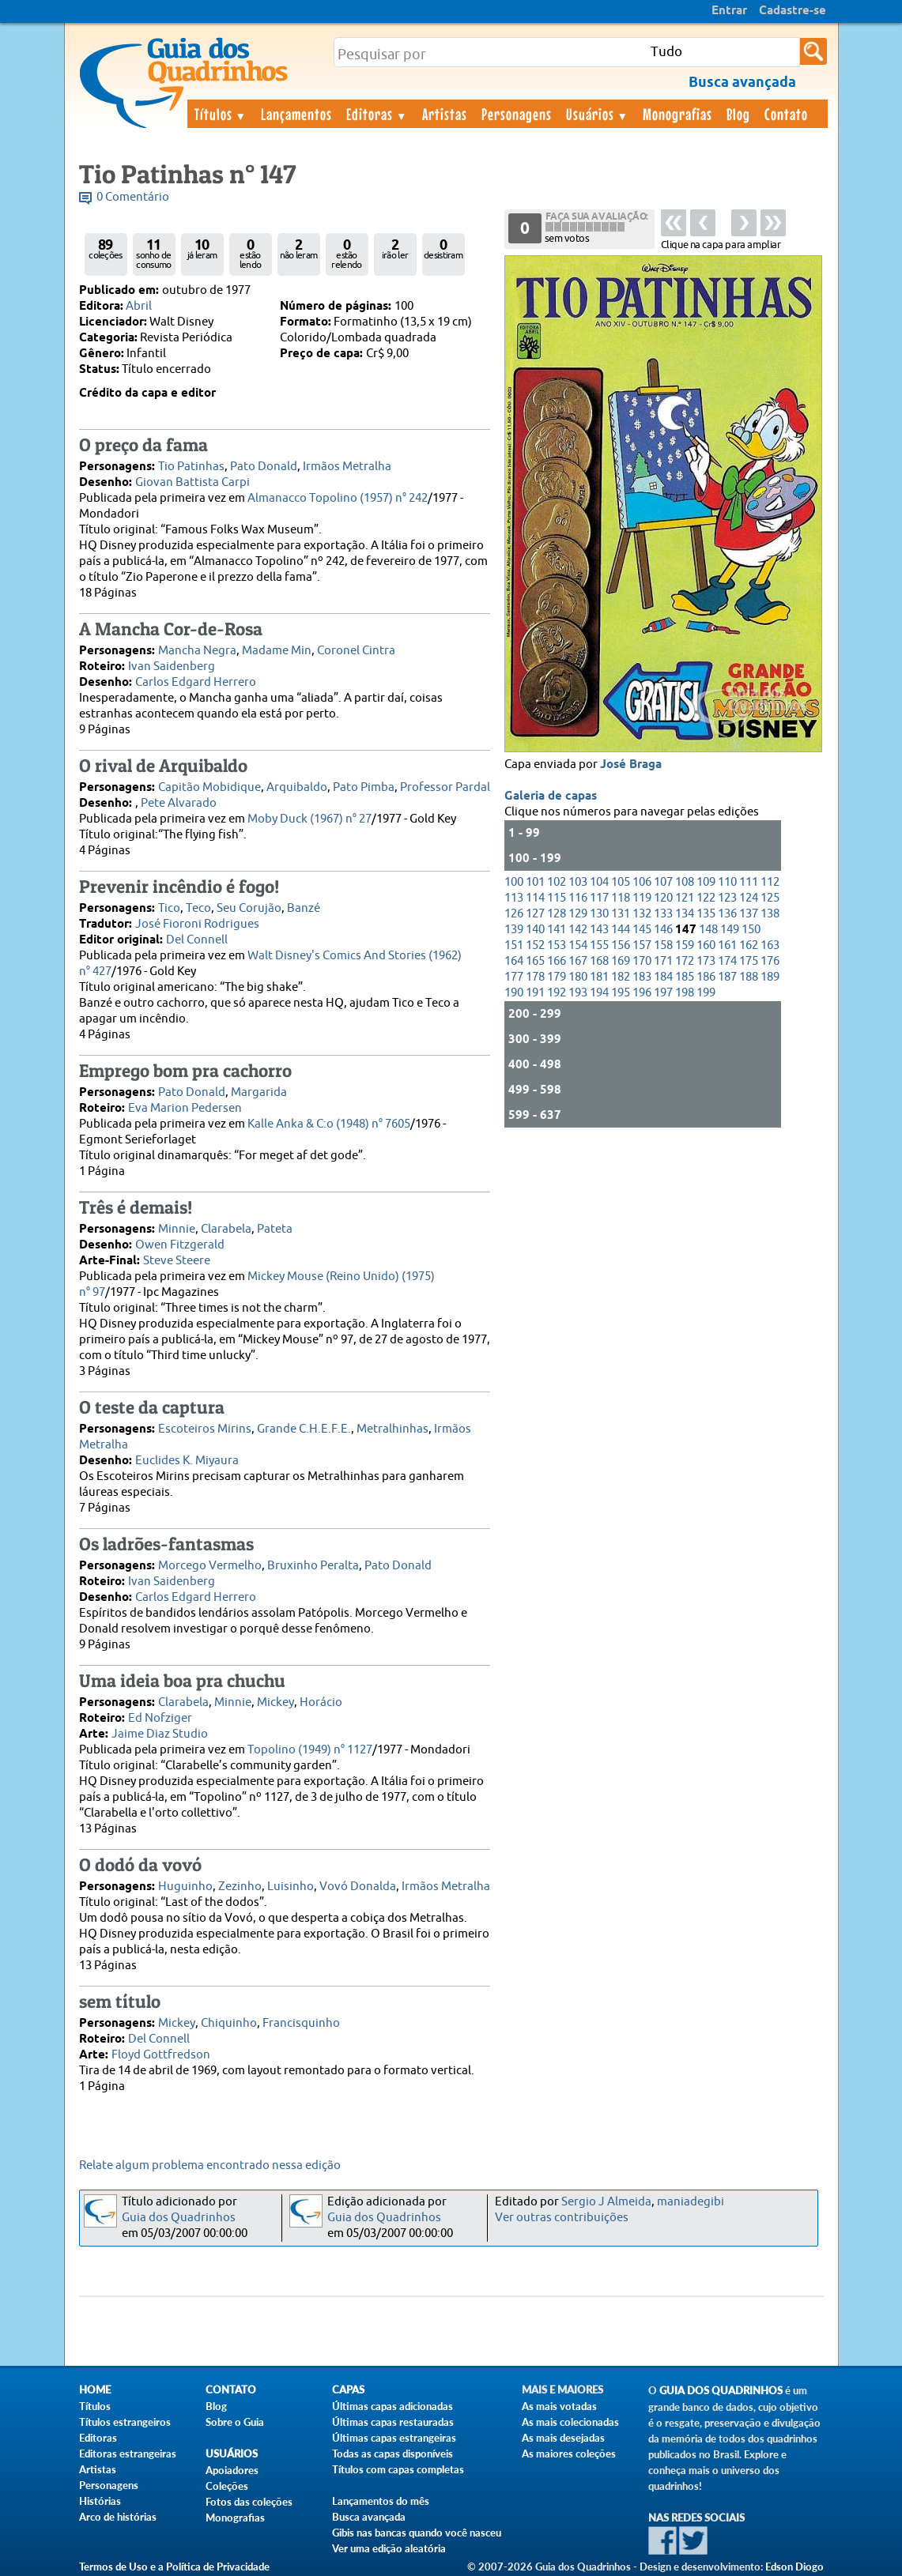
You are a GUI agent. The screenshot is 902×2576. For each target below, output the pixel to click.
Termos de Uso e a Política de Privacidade (174, 2566)
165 (535, 961)
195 (620, 992)
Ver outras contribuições (561, 2217)
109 (705, 882)
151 (513, 945)
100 (513, 882)
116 (577, 898)
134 (684, 913)
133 (663, 913)
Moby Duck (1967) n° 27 (309, 819)
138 (769, 913)
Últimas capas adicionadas (392, 2406)
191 (535, 992)
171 (663, 961)
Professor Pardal (445, 787)
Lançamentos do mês (380, 2501)
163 (769, 945)
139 (513, 929)
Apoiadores (232, 2470)
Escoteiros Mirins (204, 1429)
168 (599, 961)
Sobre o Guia (235, 2422)
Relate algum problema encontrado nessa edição (210, 2165)
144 (620, 929)
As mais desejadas (563, 2437)
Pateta (274, 1229)
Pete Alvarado (179, 803)
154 (577, 945)
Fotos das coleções (249, 2501)
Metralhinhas (392, 1429)
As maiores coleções (569, 2453)
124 (748, 898)
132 (641, 913)
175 (748, 961)
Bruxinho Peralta (313, 1565)
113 (513, 898)
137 (748, 913)
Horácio (321, 1702)
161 (727, 945)
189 (769, 977)
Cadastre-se (792, 11)
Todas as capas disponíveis (392, 2453)
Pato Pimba (363, 787)
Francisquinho (301, 2023)
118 (620, 898)
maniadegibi (690, 2201)
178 (535, 977)
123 (727, 898)
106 (641, 882)
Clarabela (226, 1229)
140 (535, 929)
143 (599, 929)
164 (513, 961)
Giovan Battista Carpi (192, 482)
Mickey (275, 1702)
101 (535, 882)
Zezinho (240, 1886)
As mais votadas (559, 2406)
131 (620, 913)
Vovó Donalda (357, 1886)
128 (556, 913)
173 (705, 961)
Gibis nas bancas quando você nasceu (416, 2532)
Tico (169, 908)
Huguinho (185, 1886)
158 (663, 945)
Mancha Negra (197, 650)
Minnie (176, 1229)
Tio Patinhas (191, 466)
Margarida (259, 1092)
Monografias (677, 113)
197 (663, 992)
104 (599, 882)
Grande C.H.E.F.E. (304, 1429)
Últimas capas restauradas (393, 2422)
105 (620, 882)
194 (599, 992)
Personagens (516, 113)
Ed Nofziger (160, 1718)
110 (727, 882)
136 (727, 913)
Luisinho (290, 1886)
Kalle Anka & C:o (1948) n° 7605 (328, 1124)
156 (620, 945)
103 (577, 882)
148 (708, 929)
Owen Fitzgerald (180, 1244)
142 (577, 929)
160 (705, 945)
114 (535, 898)
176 (769, 961)
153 (556, 945)
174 (727, 961)
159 (684, 945)
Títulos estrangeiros (125, 2422)
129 (577, 913)
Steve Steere (176, 1260)
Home (95, 2390)
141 (556, 929)
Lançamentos (296, 113)
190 (513, 992)
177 (513, 977)
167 (577, 961)
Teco (198, 908)
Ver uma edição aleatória (389, 2548)
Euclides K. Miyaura (187, 1460)
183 (641, 977)
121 (684, 898)
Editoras (377, 113)
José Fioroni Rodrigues (197, 924)
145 (641, 929)
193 (577, 992)
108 (684, 882)
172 (684, 961)
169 (620, 961)
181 (599, 977)
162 (748, 945)
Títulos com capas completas (398, 2469)
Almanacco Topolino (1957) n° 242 (337, 498)
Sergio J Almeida (606, 2201)
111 (748, 882)
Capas (348, 2390)
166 (556, 961)
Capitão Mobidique (209, 787)
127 (535, 913)
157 (641, 945)
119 (641, 898)
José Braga (631, 765)
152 (535, 945)
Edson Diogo (794, 2566)
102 (556, 882)
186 (705, 977)
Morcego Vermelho (210, 1565)
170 (641, 961)
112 (769, 882)
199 (705, 992)
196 (641, 992)
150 (751, 929)
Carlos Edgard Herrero (195, 682)
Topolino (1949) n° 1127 (309, 1749)
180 (577, 977)
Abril (139, 306)
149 (729, 929)
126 (513, 913)
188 (748, 977)
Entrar (729, 11)
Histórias (100, 2501)
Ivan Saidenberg (171, 666)
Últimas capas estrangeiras (394, 2437)
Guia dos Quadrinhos (179, 2217)
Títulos (220, 113)
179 (556, 977)
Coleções (227, 2486)
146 (663, 929)
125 (769, 898)
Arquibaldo (296, 787)
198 (684, 992)
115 (556, 898)
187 (727, 977)
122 (705, 898)
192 (556, 992)
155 (599, 945)
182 (620, 977)
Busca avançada (369, 2516)
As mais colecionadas (570, 2422)
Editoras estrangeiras (127, 2453)
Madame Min (276, 650)
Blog (738, 113)
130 (599, 913)
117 (599, 898)
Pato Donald (263, 466)
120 (663, 898)
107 (663, 882)
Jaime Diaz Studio (159, 1734)
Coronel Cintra (356, 650)
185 (684, 977)
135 (705, 913)
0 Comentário (132, 197)
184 (663, 977)
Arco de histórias (118, 2516)
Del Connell (197, 939)
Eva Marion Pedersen (185, 1108)
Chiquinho (229, 2023)
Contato (786, 113)
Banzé (303, 908)
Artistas (444, 113)
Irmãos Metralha (347, 466)
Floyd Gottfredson (160, 2054)
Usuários (597, 113)
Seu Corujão (249, 908)
